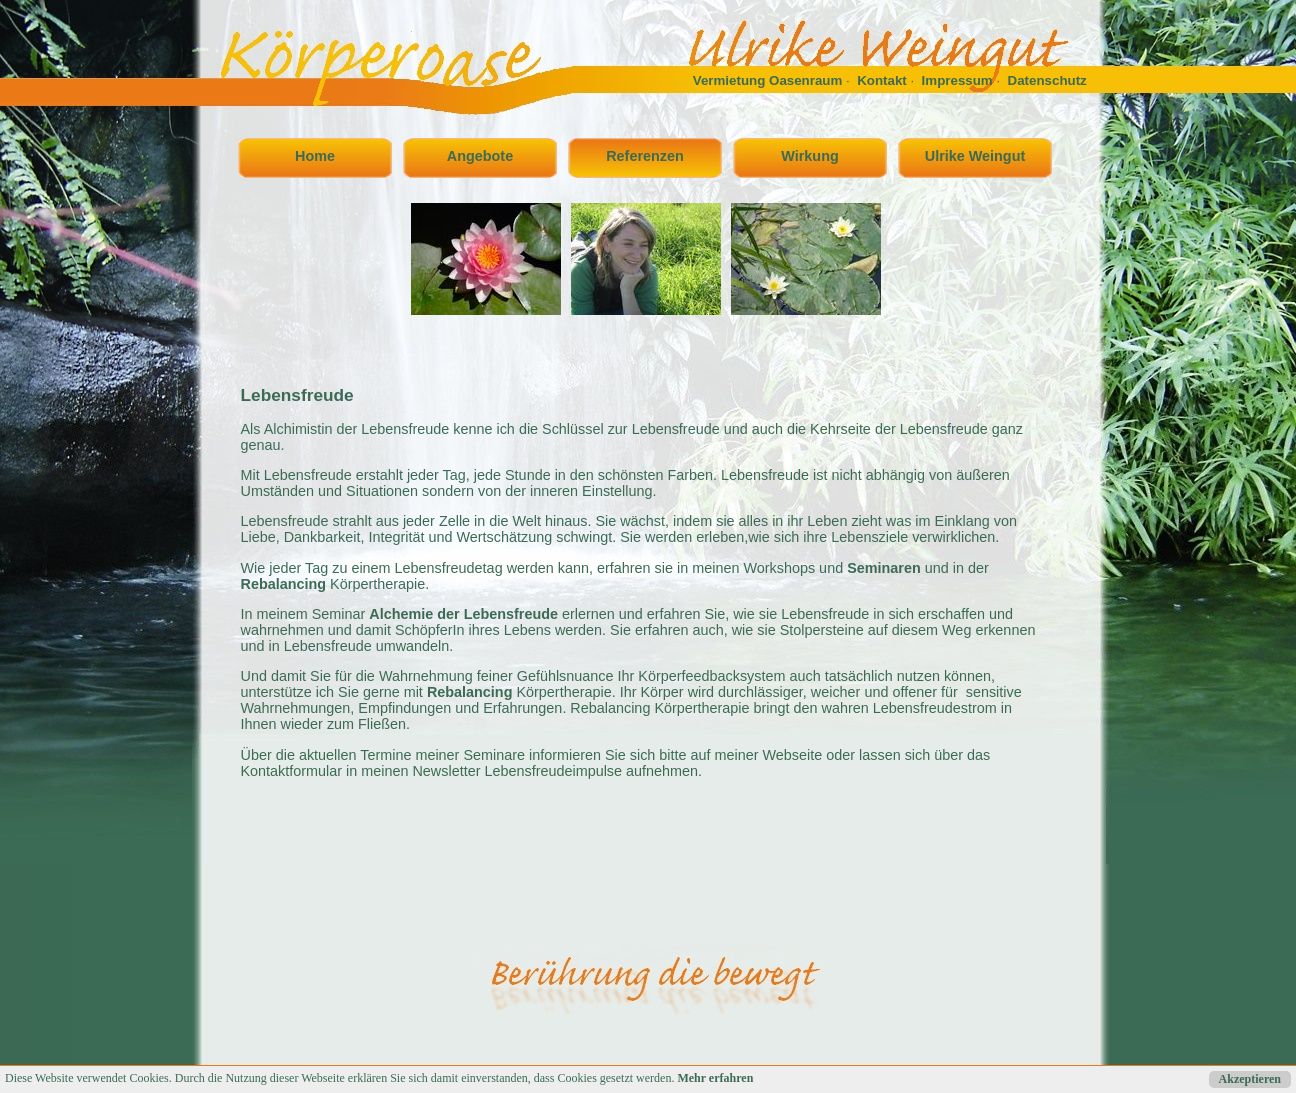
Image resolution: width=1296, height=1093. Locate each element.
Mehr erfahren (715, 1078)
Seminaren (884, 568)
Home (315, 156)
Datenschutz (1047, 80)
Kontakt (882, 80)
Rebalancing (284, 584)
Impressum (957, 80)
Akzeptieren (1250, 1079)
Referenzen (645, 156)
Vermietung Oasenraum (768, 80)
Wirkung (809, 156)
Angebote (480, 156)
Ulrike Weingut (975, 156)
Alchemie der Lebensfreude (463, 614)
